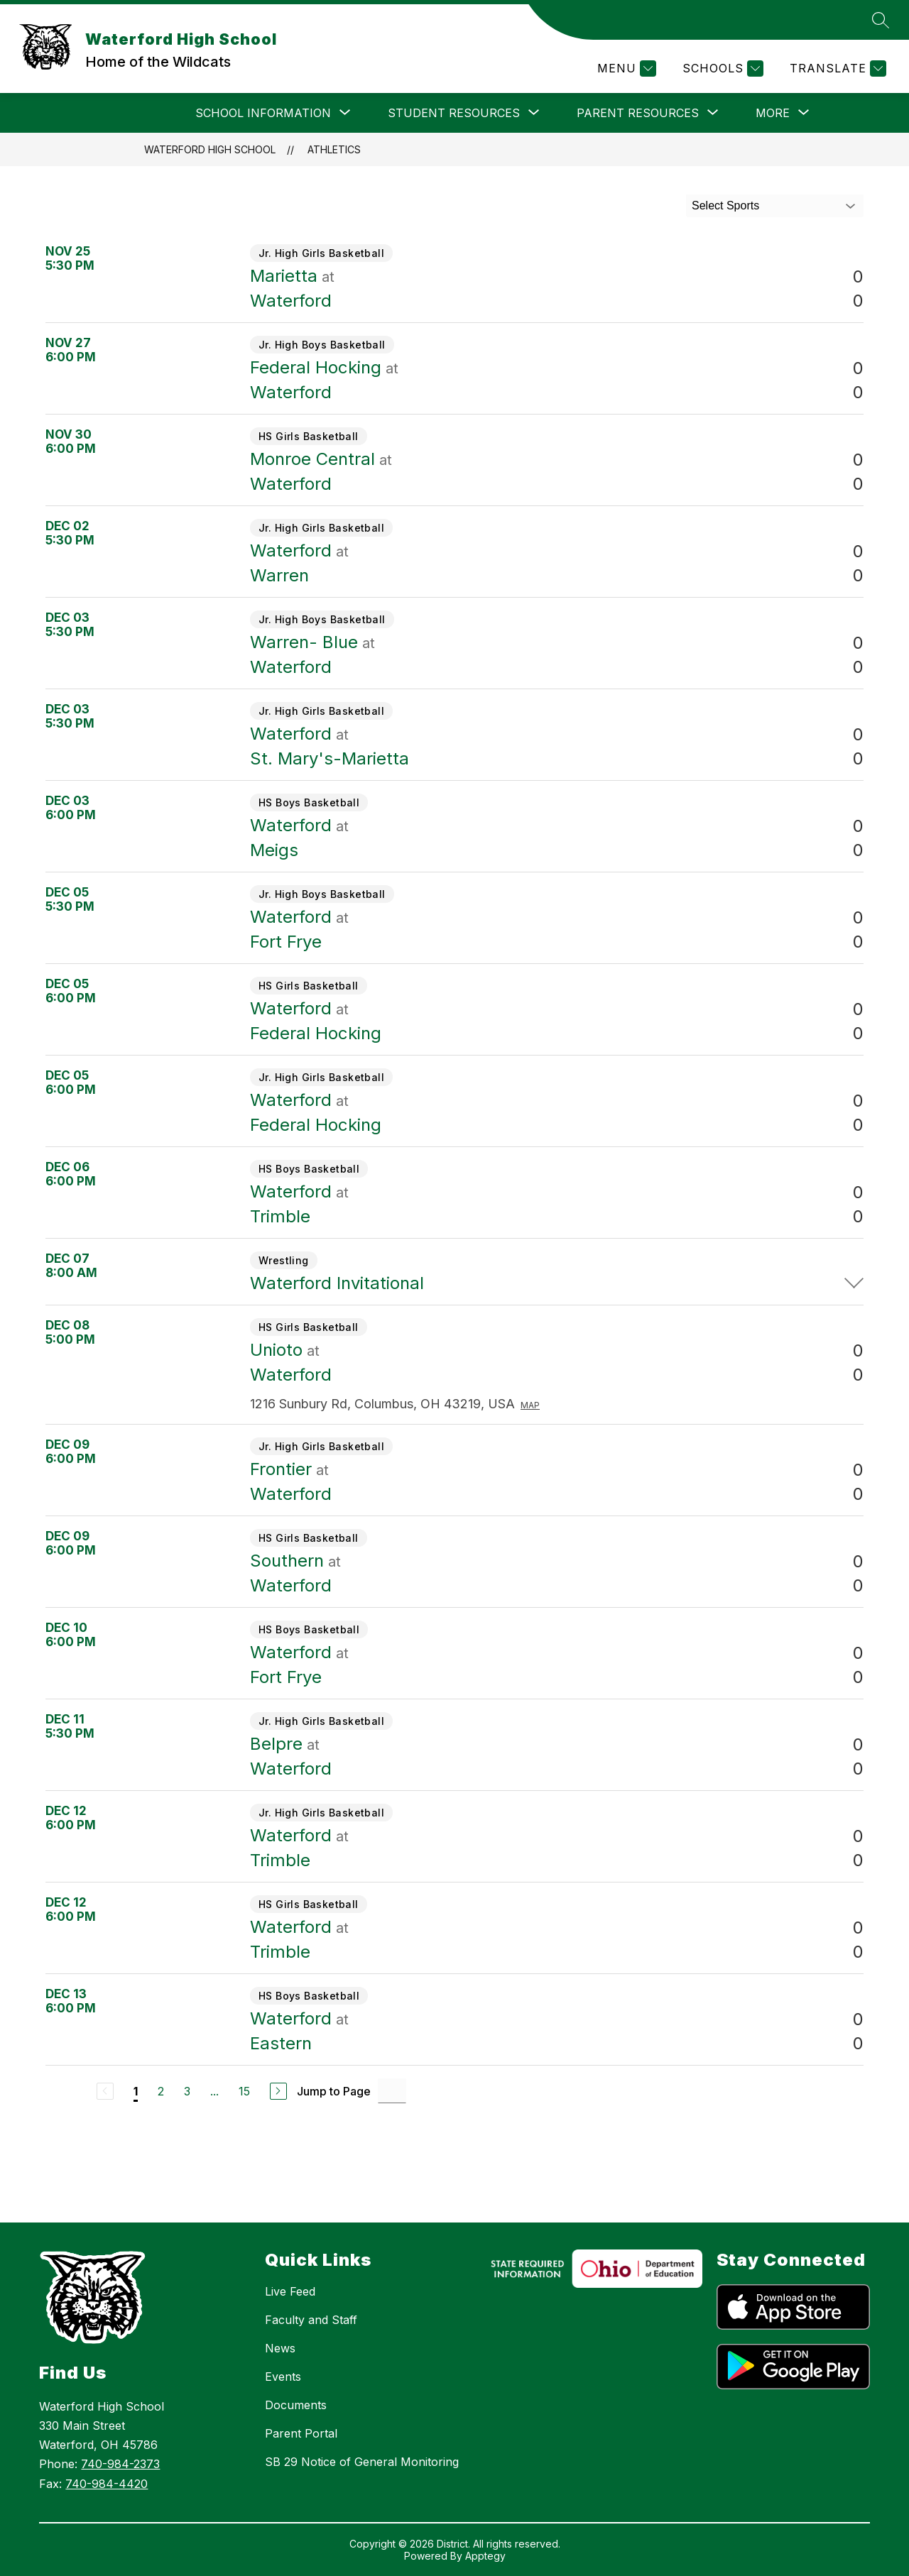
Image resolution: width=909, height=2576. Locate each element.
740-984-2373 (120, 2464)
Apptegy (485, 2556)
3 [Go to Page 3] (187, 2091)
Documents (296, 2405)
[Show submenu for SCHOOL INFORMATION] (263, 112)
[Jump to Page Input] (392, 2090)
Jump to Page (334, 2091)
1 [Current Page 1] (136, 2091)
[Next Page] (278, 2091)
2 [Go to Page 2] (161, 2091)
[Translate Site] (836, 68)
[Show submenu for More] (773, 112)
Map (530, 1405)
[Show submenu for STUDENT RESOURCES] (454, 112)
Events (283, 2376)
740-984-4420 (106, 2484)
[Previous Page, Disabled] (105, 2091)
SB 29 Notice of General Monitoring (362, 2462)
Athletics (334, 149)
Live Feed (290, 2291)
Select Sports (725, 205)
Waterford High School (210, 149)
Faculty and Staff (311, 2320)
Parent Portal (301, 2433)
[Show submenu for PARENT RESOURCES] (638, 112)
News (280, 2348)
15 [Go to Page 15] (244, 2091)
